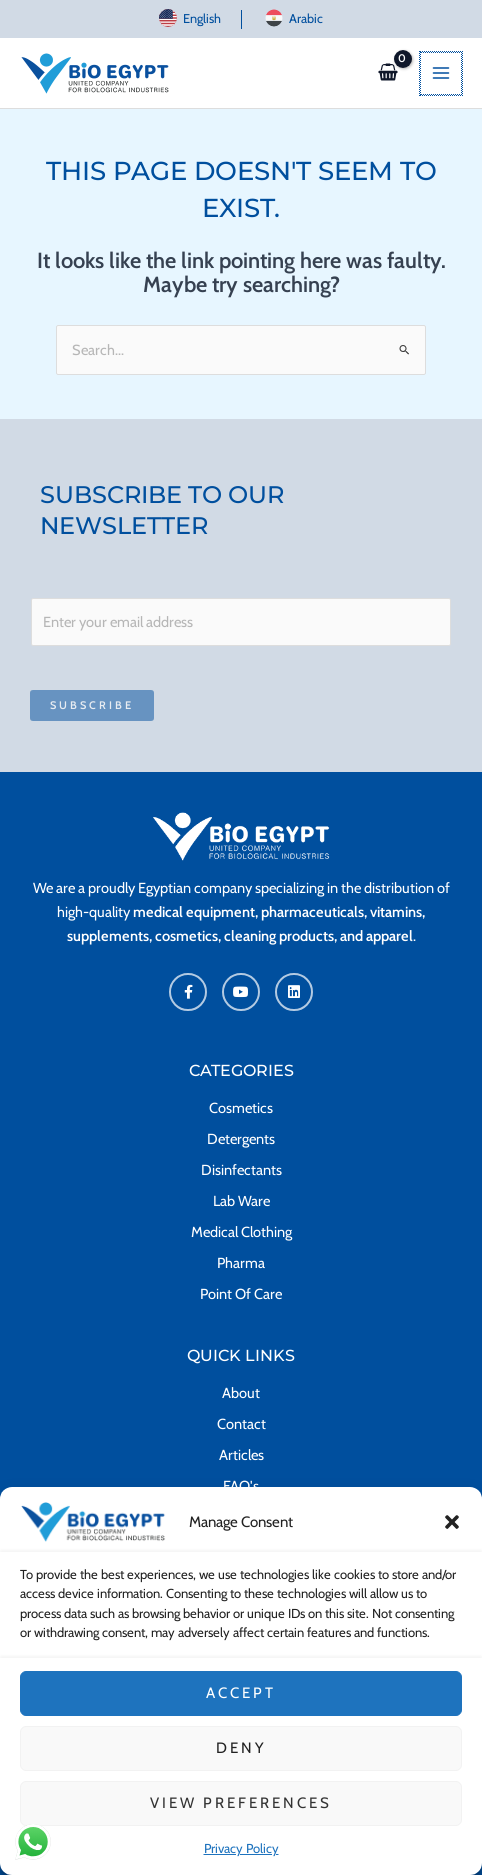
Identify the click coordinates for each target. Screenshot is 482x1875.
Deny (241, 1761)
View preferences (241, 1816)
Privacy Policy (241, 1860)
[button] (452, 1534)
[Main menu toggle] (442, 73)
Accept (241, 1706)
